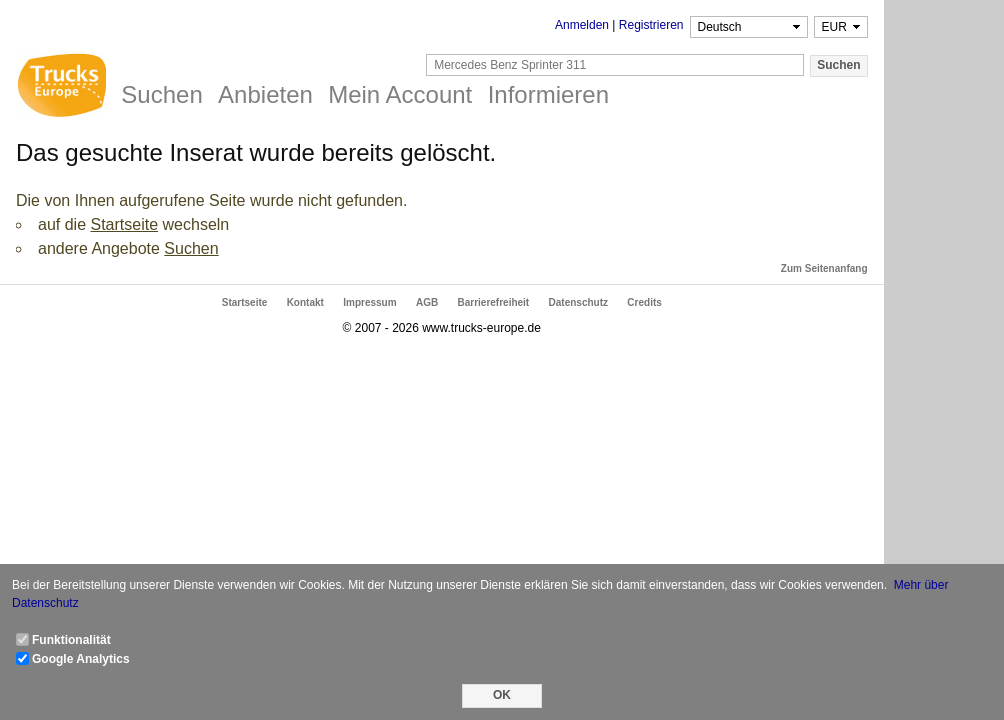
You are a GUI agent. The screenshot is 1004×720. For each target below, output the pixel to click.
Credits (644, 302)
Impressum (369, 302)
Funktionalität (71, 640)
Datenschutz (578, 302)
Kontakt (305, 302)
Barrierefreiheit (494, 302)
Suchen (191, 248)
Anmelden (582, 25)
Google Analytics (81, 659)
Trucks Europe (61, 88)
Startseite (124, 224)
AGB (427, 302)
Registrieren (651, 25)
